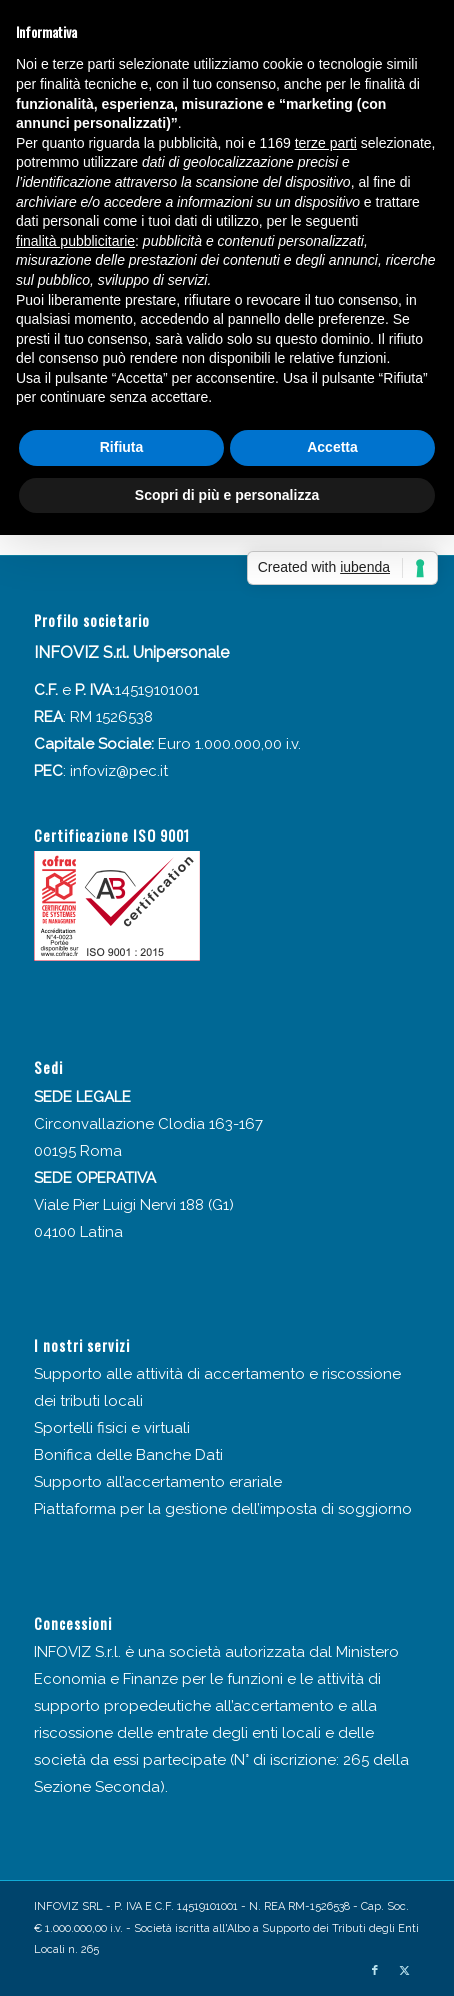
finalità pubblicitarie (75, 241)
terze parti (326, 143)
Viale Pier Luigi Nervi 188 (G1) (134, 1205)
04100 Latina (78, 1232)
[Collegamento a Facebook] (375, 1971)
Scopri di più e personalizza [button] (227, 495)
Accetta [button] (332, 447)
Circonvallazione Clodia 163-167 (148, 1124)
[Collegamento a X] (405, 1971)
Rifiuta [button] (122, 447)
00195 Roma (78, 1151)
